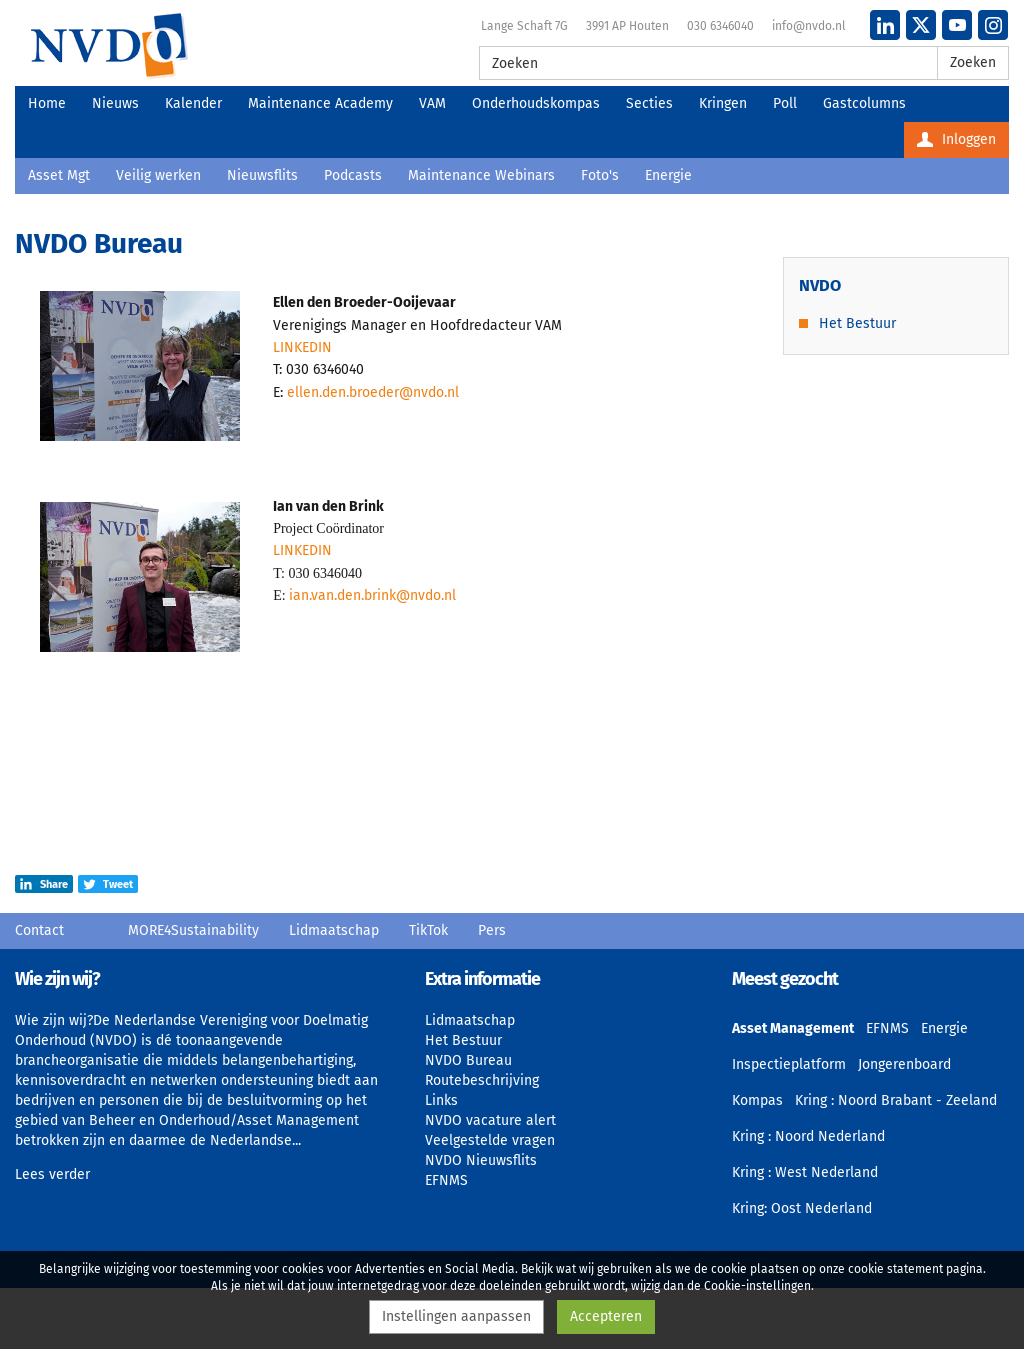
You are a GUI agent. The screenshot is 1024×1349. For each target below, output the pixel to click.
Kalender (193, 103)
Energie (668, 175)
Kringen (723, 103)
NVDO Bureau (468, 1060)
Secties (649, 103)
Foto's (600, 175)
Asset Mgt (59, 175)
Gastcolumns (864, 103)
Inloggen (956, 139)
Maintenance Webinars (481, 175)
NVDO (109, 45)
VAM (432, 103)
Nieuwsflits (262, 175)
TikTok (428, 930)
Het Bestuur (857, 323)
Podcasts (353, 175)
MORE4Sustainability (193, 930)
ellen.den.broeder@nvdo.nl (373, 392)
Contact (39, 930)
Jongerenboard (904, 1064)
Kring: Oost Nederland (802, 1208)
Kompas (757, 1100)
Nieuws (115, 103)
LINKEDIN (302, 347)
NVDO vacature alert (490, 1120)
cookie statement (895, 1269)
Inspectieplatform (789, 1064)
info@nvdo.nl (809, 26)
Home (47, 103)
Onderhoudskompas (536, 103)
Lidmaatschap (334, 930)
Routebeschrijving (482, 1080)
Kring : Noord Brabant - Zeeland (896, 1100)
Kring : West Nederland (805, 1172)
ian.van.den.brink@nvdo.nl (372, 595)
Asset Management (793, 1028)
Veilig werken (158, 175)
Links (441, 1100)
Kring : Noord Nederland (808, 1136)
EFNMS (446, 1180)
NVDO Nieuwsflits (481, 1160)
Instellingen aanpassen (456, 1316)
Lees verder (52, 1174)
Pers (492, 930)
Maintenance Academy (320, 103)
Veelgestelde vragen (490, 1140)
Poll (785, 103)
